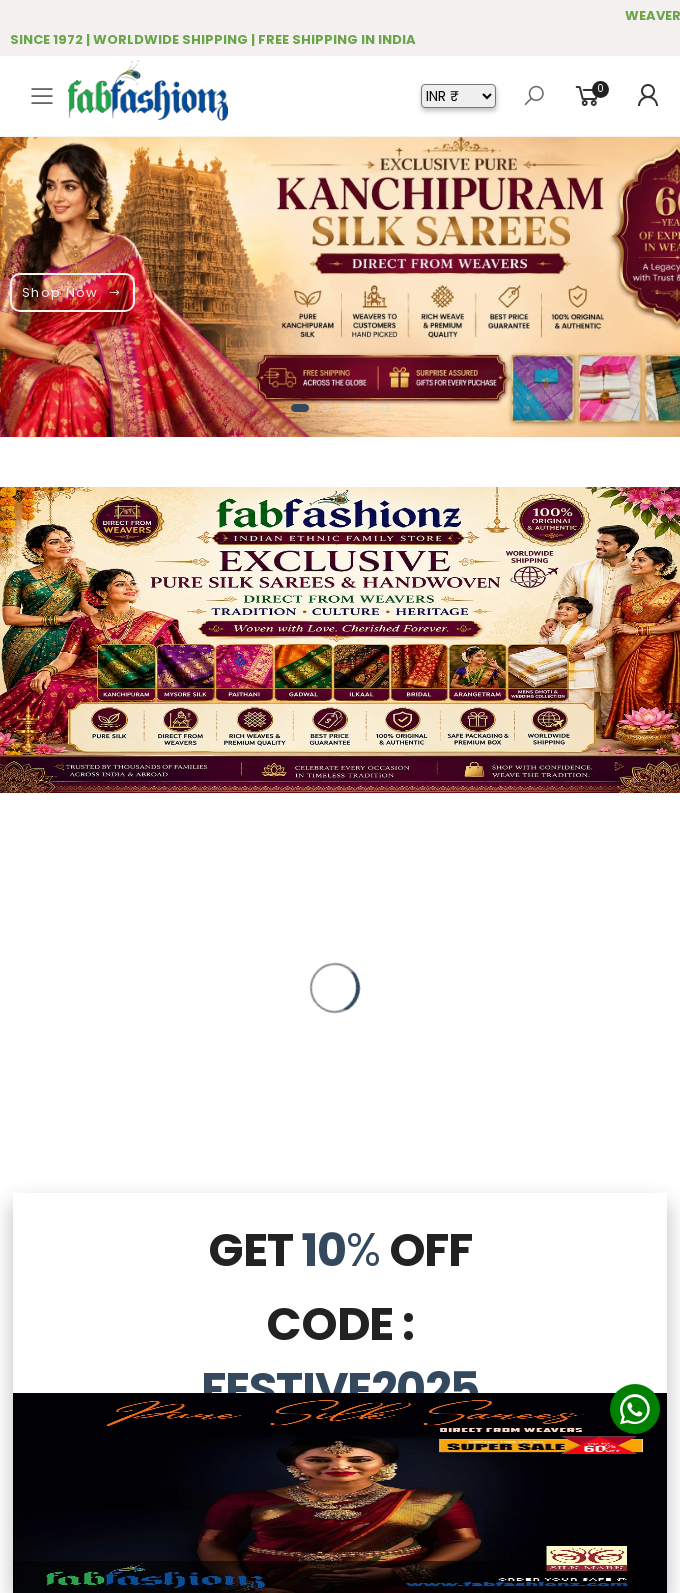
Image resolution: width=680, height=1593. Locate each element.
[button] (300, 408)
